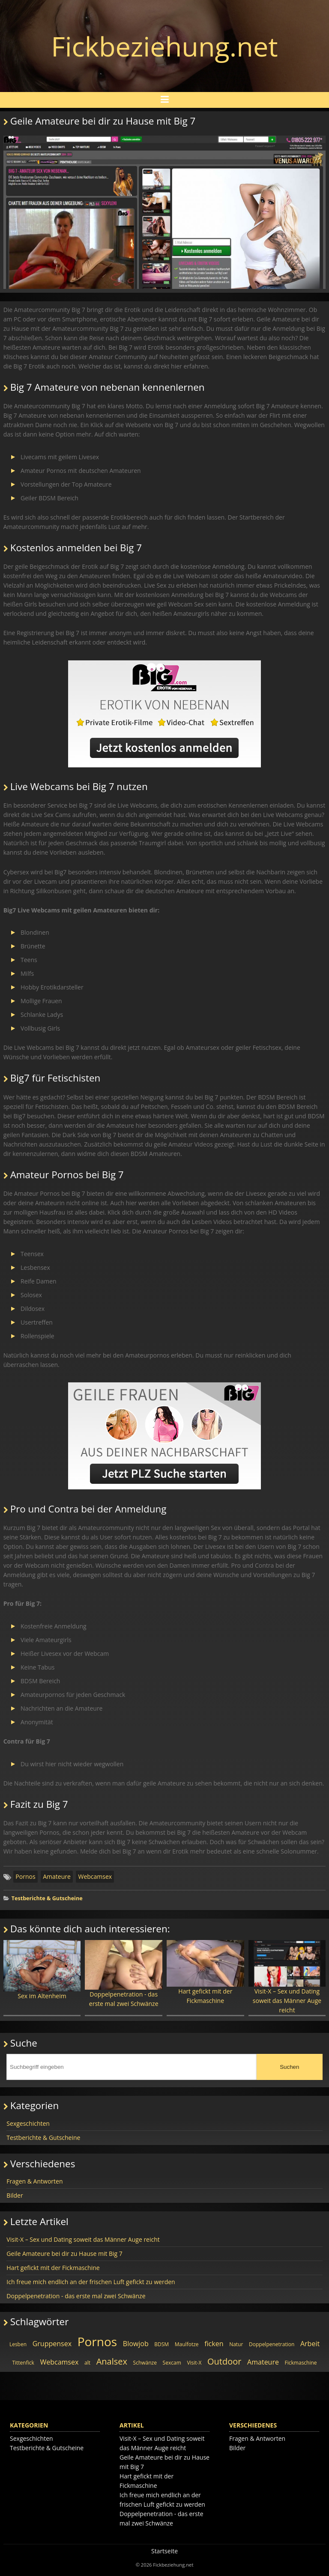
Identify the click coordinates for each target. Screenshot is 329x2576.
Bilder (14, 2195)
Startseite (164, 2551)
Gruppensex (52, 2343)
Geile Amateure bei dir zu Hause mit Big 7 (64, 2253)
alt (87, 2362)
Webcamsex (95, 1876)
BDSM (161, 2344)
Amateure (57, 1876)
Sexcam (172, 2362)
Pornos (25, 1876)
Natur (236, 2344)
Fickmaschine (301, 2362)
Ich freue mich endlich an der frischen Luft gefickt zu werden (90, 2282)
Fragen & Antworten (34, 2181)
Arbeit (310, 2343)
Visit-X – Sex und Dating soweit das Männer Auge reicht (287, 1977)
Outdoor (224, 2361)
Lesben (18, 2344)
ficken (213, 2343)
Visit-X (194, 2362)
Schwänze (145, 2362)
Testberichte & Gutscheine (47, 1898)
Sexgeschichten (28, 2123)
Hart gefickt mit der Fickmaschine (205, 1972)
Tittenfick (23, 2362)
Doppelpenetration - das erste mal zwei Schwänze (123, 1974)
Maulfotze (187, 2344)
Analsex (111, 2361)
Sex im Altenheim (42, 1970)
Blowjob (136, 2343)
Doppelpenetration (271, 2344)
